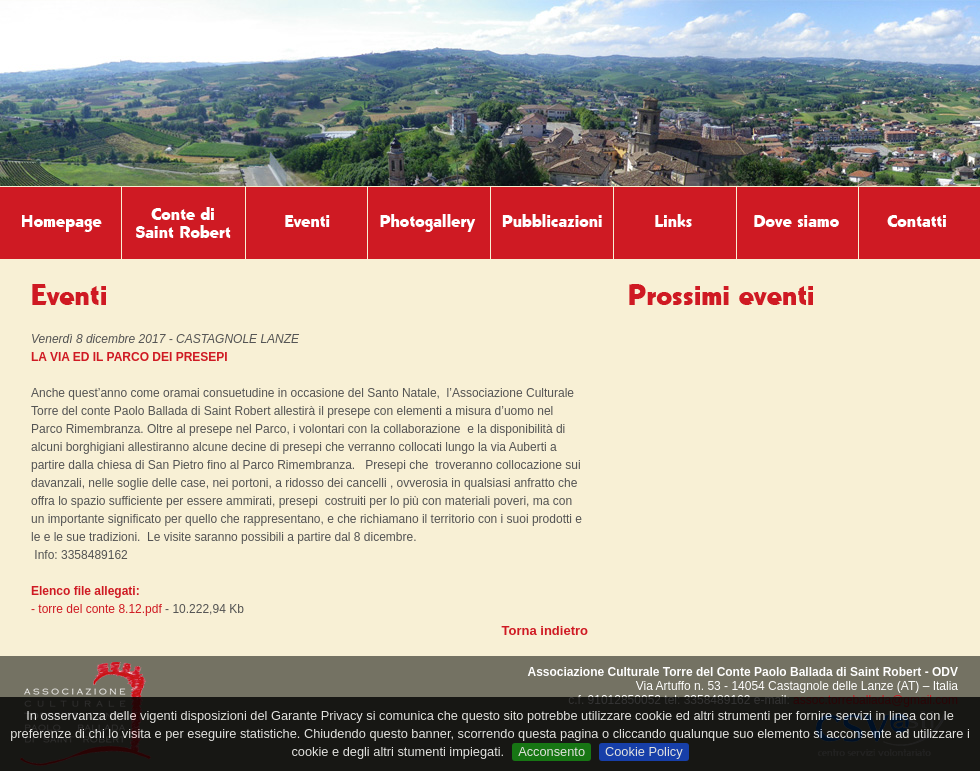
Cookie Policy (644, 751)
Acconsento (551, 751)
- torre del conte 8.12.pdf (96, 609)
